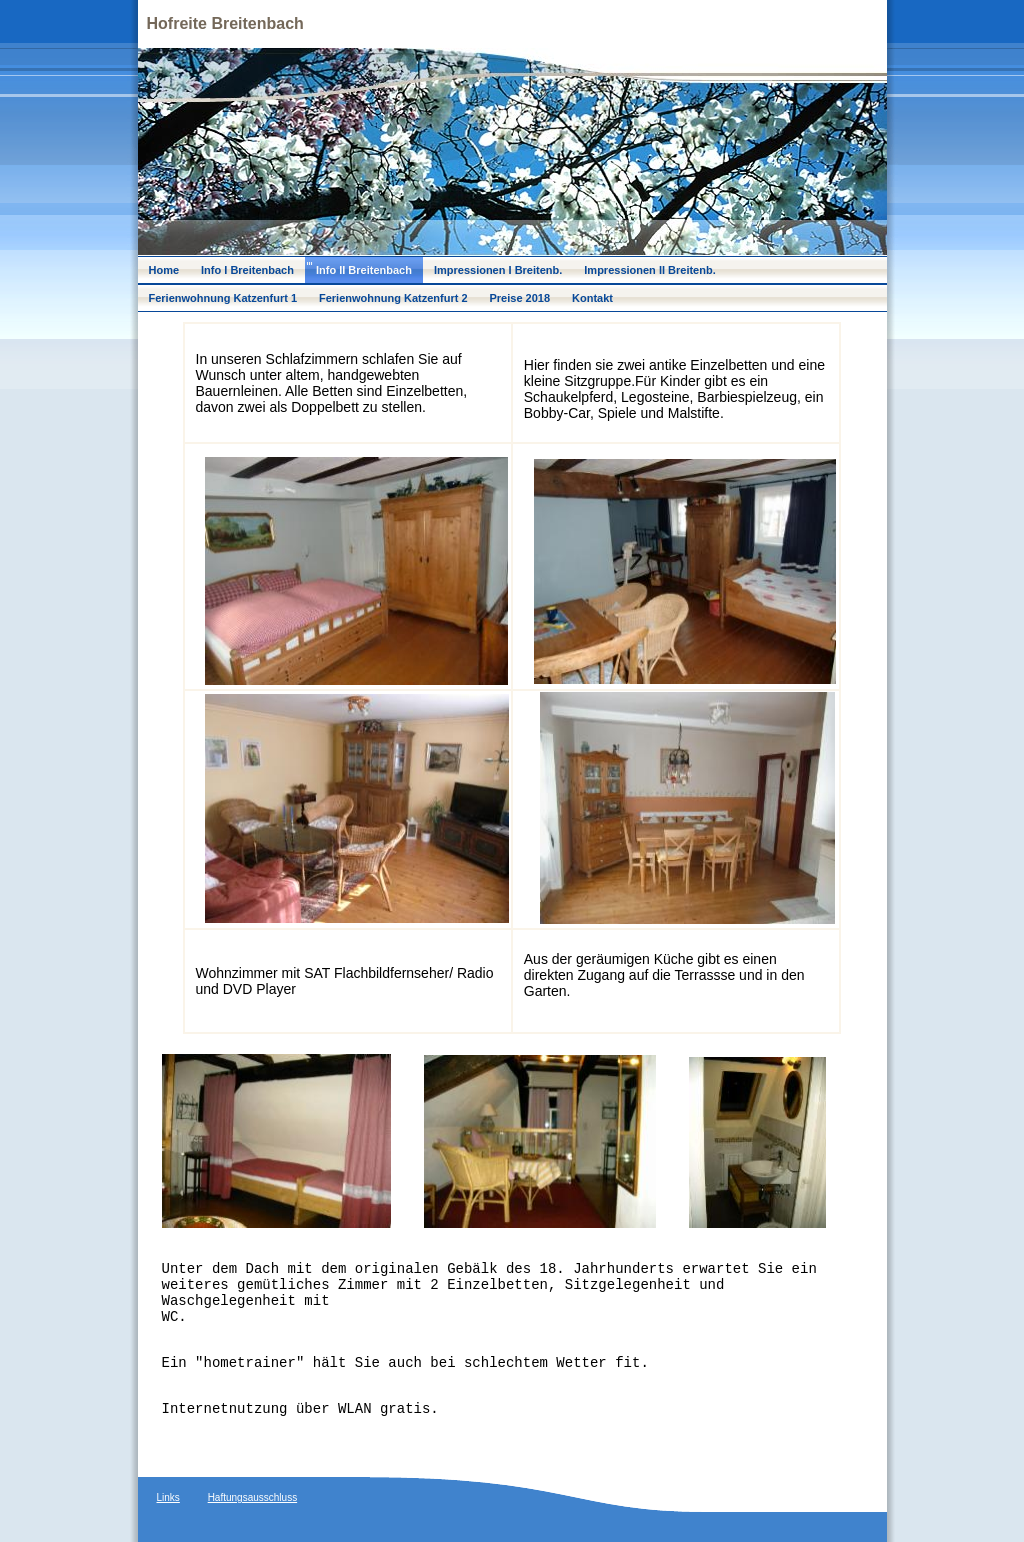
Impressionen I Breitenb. (498, 270)
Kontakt (592, 298)
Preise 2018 (520, 298)
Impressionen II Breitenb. (649, 270)
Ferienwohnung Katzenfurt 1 (223, 298)
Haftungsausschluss (253, 1497)
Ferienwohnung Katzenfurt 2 (393, 298)
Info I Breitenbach (247, 270)
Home (164, 270)
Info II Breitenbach (364, 270)
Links (168, 1497)
